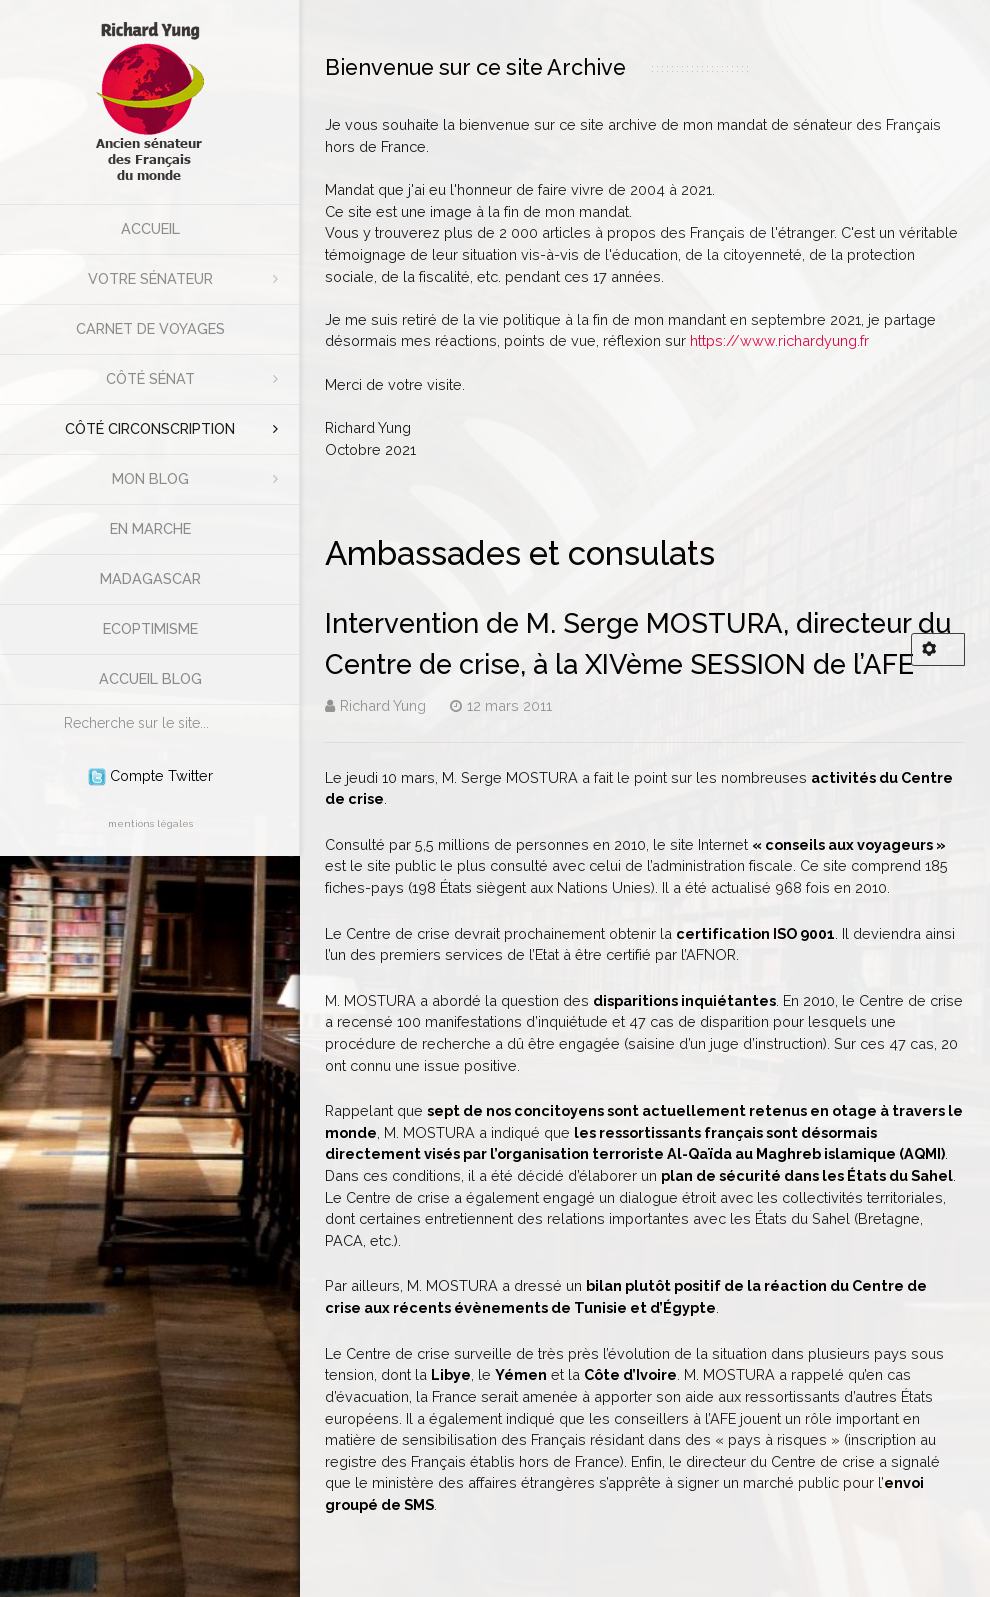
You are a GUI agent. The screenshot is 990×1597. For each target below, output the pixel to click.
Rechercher (54, 705)
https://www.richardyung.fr (779, 340)
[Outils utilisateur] (938, 649)
